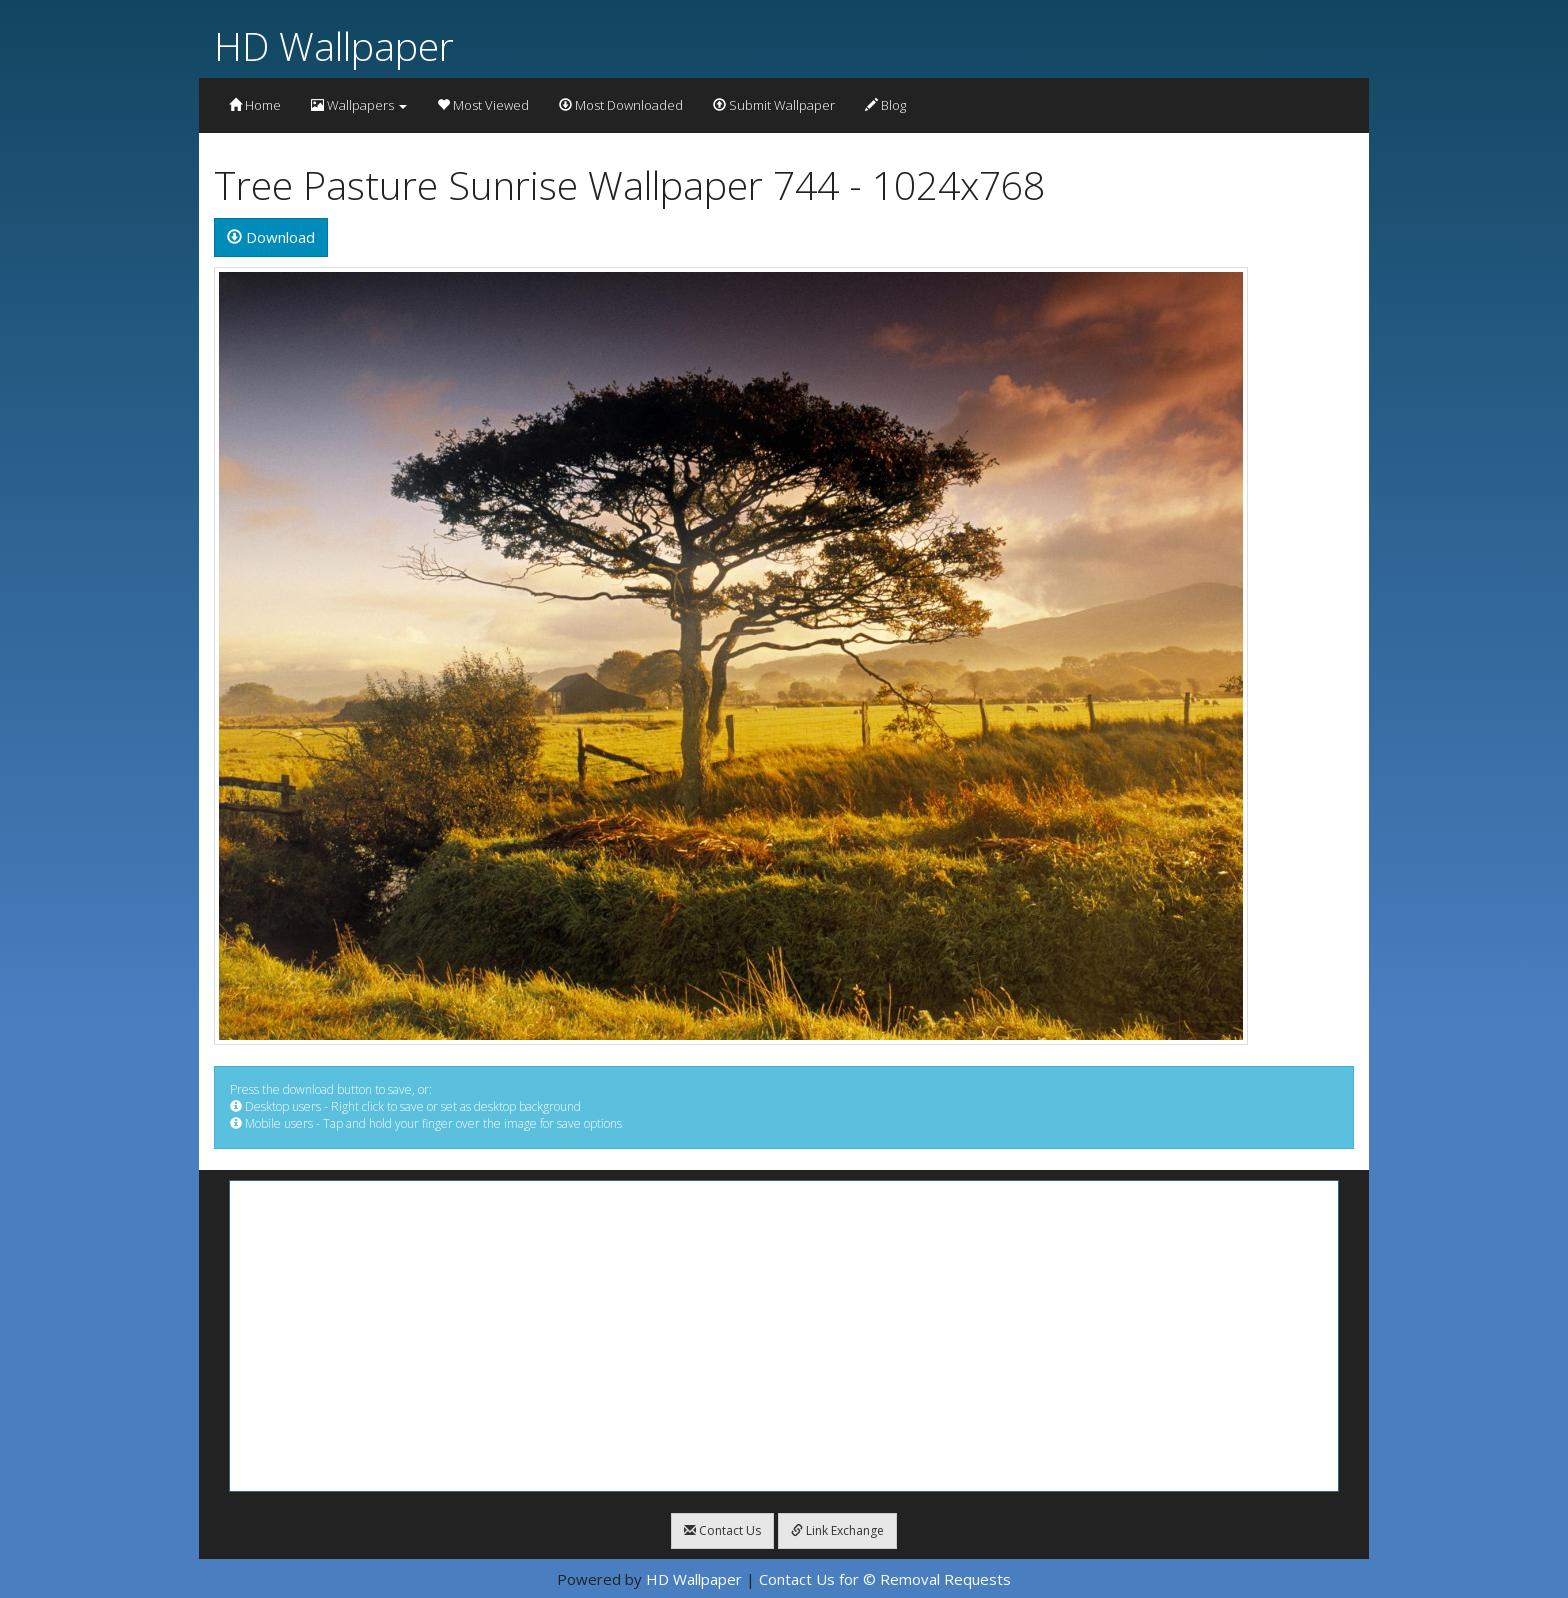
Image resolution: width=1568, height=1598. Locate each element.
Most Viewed (483, 105)
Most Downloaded (621, 105)
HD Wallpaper (334, 45)
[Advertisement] (784, 1336)
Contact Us (722, 1530)
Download (271, 237)
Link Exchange (837, 1530)
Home (255, 105)
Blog (885, 105)
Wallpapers (359, 105)
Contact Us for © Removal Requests (885, 1579)
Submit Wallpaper (774, 105)
